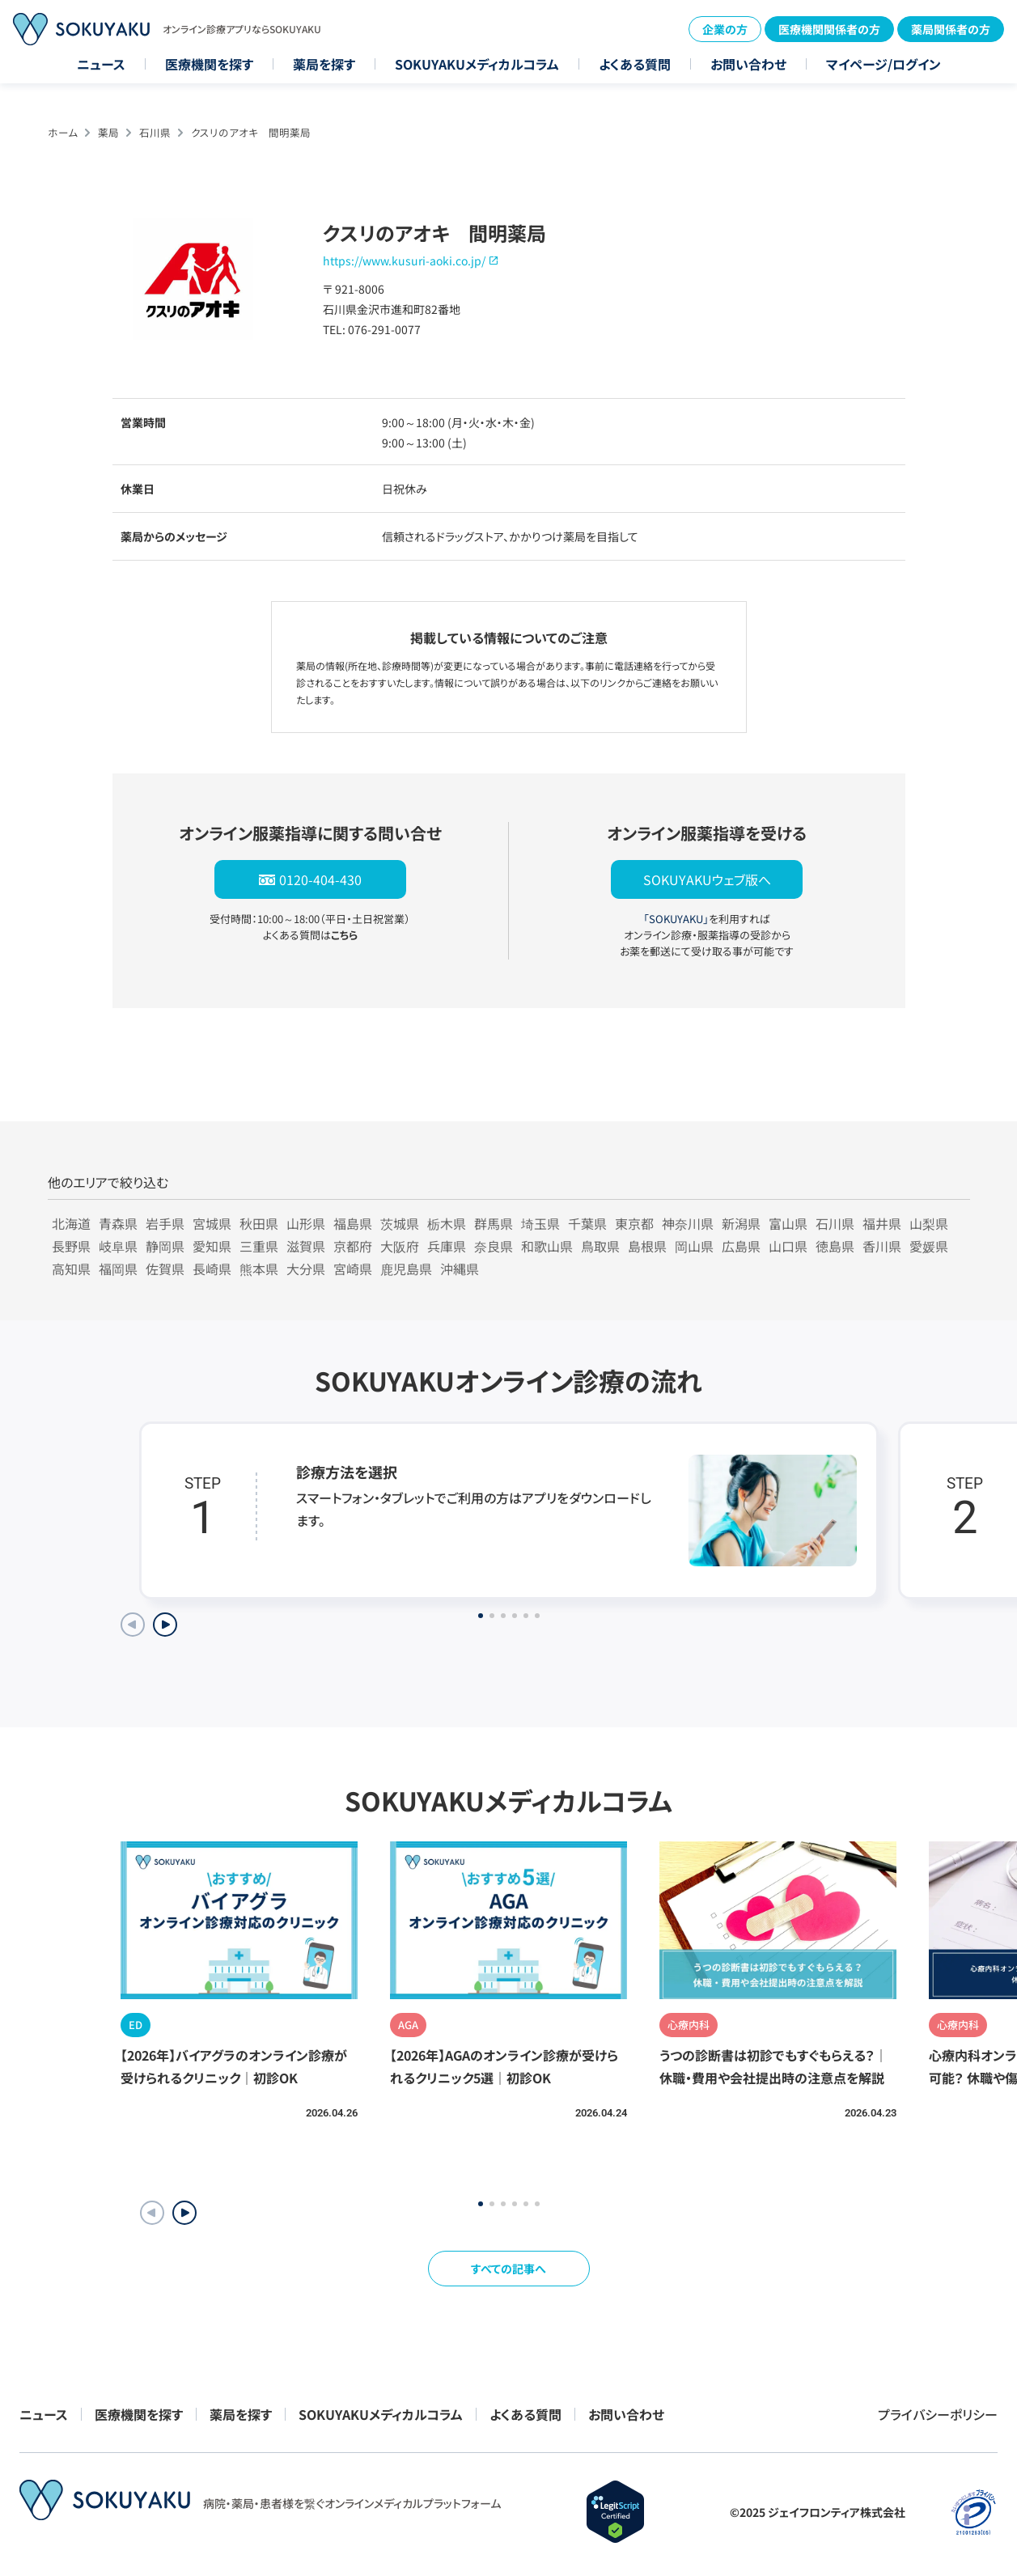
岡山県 (694, 1246)
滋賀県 (305, 1246)
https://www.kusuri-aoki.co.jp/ (404, 260)
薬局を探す (324, 63)
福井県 (881, 1223)
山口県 (788, 1246)
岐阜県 (118, 1246)
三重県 (258, 1246)
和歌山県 (547, 1246)
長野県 (71, 1246)
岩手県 (165, 1223)
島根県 (647, 1246)
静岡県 (165, 1246)
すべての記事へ (508, 2268)
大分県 (305, 1268)
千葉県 (587, 1223)
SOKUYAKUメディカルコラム (477, 63)
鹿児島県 (406, 1268)
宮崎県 (352, 1268)
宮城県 (212, 1223)
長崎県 (212, 1268)
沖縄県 (459, 1268)
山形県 (305, 1223)
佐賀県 (165, 1268)
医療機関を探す (209, 63)
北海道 (71, 1223)
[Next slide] (165, 1624)
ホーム (63, 132)
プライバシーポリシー (938, 2414)
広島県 (741, 1246)
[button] (184, 2213)
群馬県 (493, 1223)
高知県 (71, 1268)
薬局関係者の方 (950, 29)
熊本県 (258, 1268)
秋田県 (258, 1223)
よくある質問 (635, 63)
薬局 (108, 132)
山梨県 (928, 1223)
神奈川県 (688, 1223)
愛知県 (212, 1246)
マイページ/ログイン (883, 63)
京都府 (352, 1246)
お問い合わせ (748, 63)
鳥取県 (600, 1246)
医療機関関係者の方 (829, 29)
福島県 (352, 1223)
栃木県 (446, 1223)
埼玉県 (540, 1223)
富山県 (788, 1223)
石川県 (155, 132)
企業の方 (725, 29)
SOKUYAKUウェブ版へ (707, 879)
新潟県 (741, 1223)
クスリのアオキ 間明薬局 (251, 132)
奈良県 (493, 1246)
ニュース (101, 63)
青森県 (118, 1223)
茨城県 (399, 1223)
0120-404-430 (320, 879)
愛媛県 (928, 1246)
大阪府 (399, 1246)
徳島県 (835, 1246)
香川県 (881, 1246)
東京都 (634, 1223)
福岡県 (118, 1268)
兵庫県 (446, 1246)
